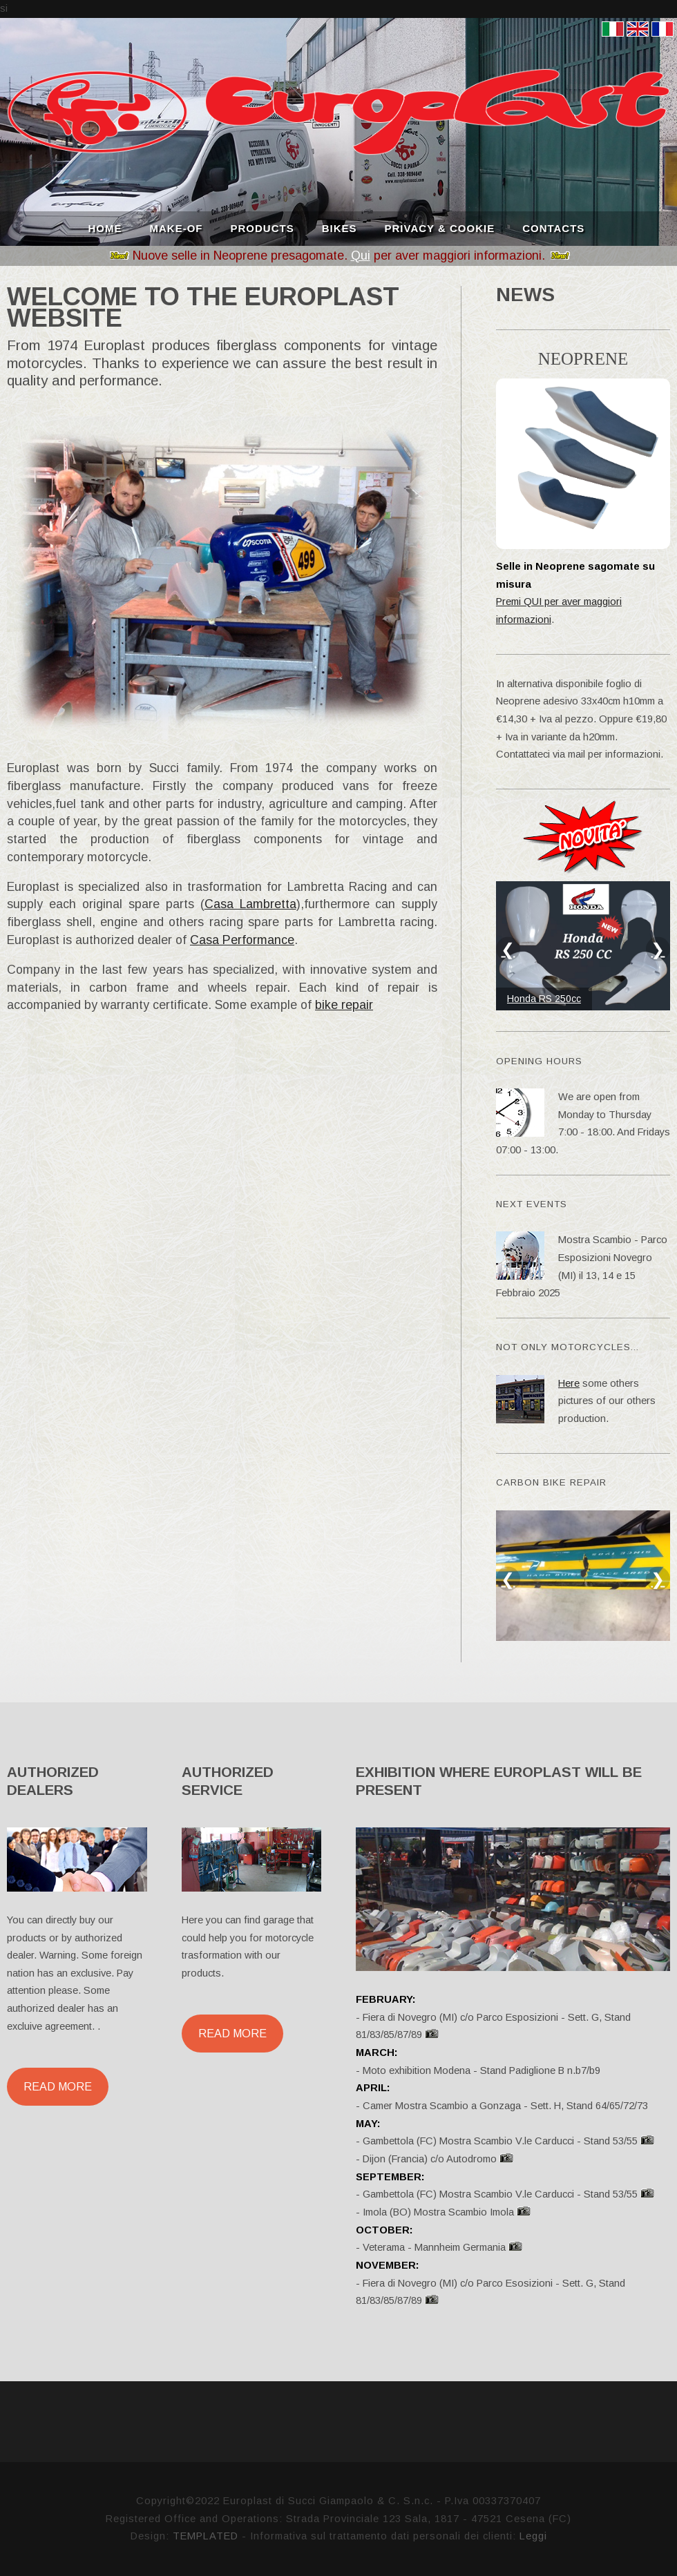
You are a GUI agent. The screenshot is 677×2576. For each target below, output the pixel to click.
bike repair (344, 1005)
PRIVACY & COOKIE (440, 227)
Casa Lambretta (250, 904)
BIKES (339, 227)
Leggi (533, 2535)
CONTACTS (553, 227)
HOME (105, 227)
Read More (57, 2086)
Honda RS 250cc (544, 998)
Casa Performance (242, 940)
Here (569, 1383)
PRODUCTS (262, 227)
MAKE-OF (176, 227)
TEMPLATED (205, 2535)
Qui (360, 255)
